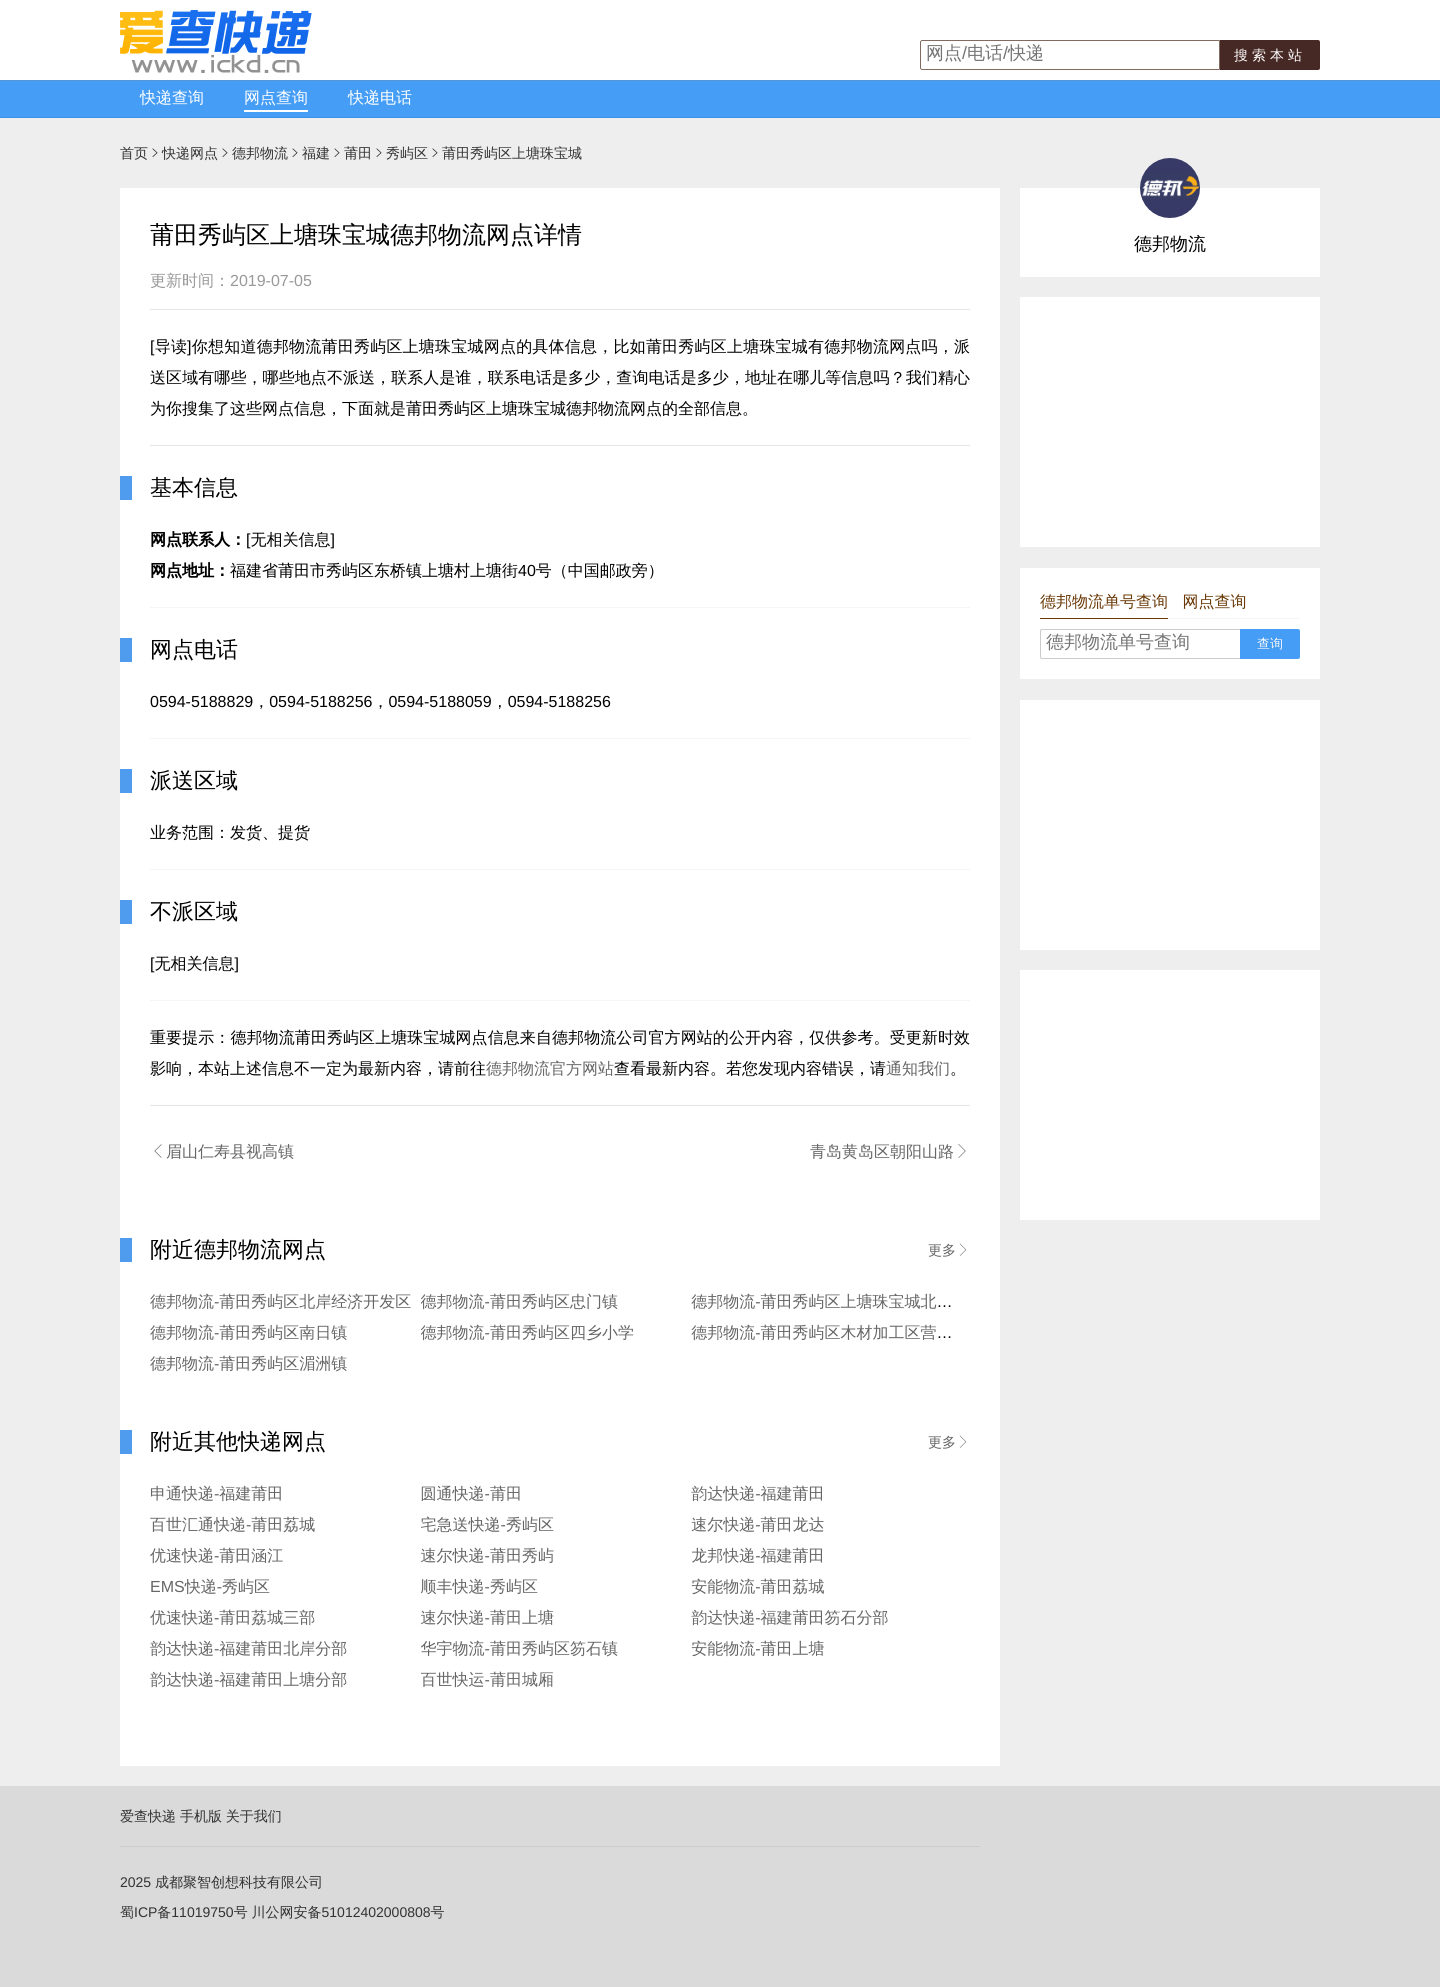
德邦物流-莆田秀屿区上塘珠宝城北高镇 (829, 1302)
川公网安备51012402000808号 (348, 1912)
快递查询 (172, 98)
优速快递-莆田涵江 (216, 1556)
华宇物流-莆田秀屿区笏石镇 (519, 1649)
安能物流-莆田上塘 (757, 1649)
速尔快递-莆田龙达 (757, 1525)
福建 (316, 153)
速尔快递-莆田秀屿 (487, 1556)
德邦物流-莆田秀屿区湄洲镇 (248, 1364)
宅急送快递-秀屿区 (487, 1525)
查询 (1270, 643)
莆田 (358, 153)
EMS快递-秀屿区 (210, 1587)
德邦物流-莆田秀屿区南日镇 (248, 1333)
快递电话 (380, 98)
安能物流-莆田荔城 (757, 1587)
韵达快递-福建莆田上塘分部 (248, 1680)
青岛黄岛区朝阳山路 (890, 1152)
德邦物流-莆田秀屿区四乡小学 (527, 1333)
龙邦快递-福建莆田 (757, 1556)
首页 (134, 153)
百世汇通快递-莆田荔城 (232, 1525)
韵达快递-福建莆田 (757, 1494)
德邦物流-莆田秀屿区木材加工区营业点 (829, 1333)
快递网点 (190, 153)
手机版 (201, 1816)
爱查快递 (148, 1816)
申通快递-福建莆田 (216, 1494)
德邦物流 (260, 153)
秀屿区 (407, 153)
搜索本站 (1270, 55)
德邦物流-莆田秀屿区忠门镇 (519, 1302)
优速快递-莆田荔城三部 (232, 1618)
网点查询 (276, 98)
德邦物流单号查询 (1104, 602)
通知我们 (918, 1069)
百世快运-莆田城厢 (487, 1680)
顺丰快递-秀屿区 (479, 1587)
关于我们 (254, 1816)
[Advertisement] (1170, 422)
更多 (949, 1250)
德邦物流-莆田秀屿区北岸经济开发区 (280, 1302)
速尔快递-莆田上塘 (487, 1618)
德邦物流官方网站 (550, 1069)
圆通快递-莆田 (471, 1494)
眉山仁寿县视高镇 (222, 1152)
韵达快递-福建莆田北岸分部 (248, 1649)
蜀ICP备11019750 (177, 1912)
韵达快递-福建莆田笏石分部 (789, 1618)
